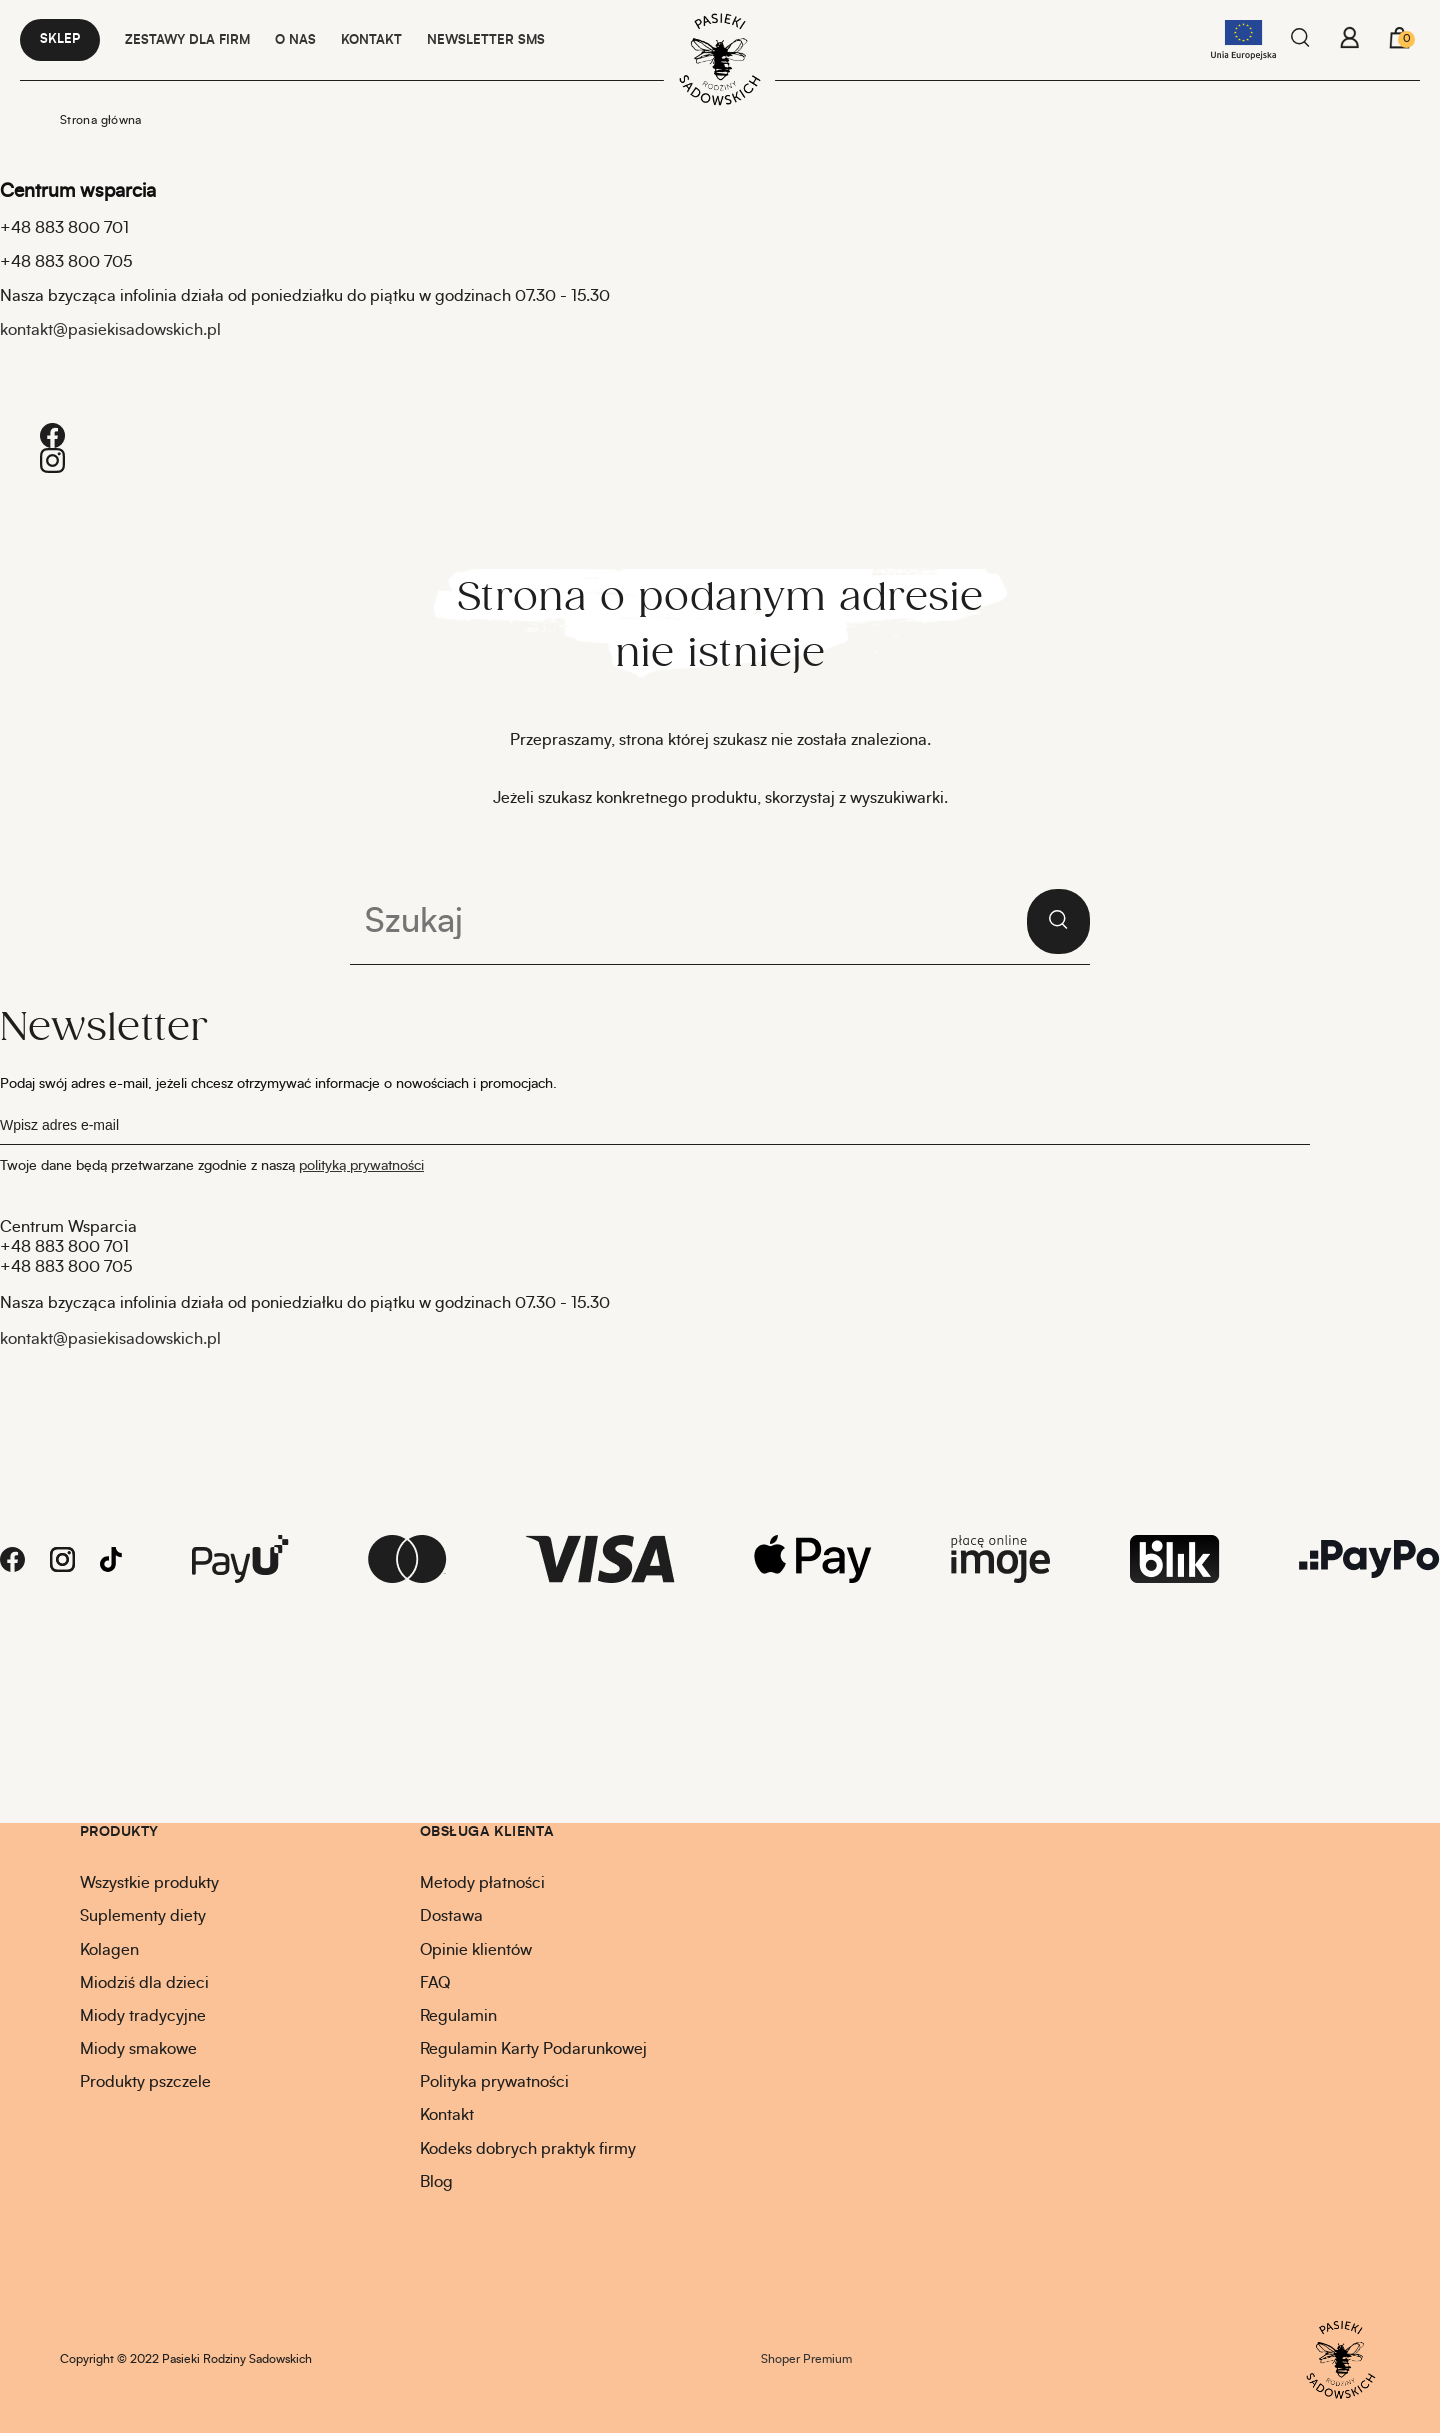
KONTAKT (371, 40)
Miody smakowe (138, 2049)
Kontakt (447, 2115)
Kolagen (109, 1950)
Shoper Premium (806, 2359)
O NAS (295, 40)
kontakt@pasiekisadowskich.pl (110, 330)
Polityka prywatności (494, 2082)
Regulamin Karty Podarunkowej (533, 2049)
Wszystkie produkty (149, 1883)
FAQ (435, 1983)
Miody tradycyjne (143, 2016)
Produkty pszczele (145, 2082)
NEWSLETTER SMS (486, 40)
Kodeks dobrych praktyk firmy (528, 2149)
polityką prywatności (361, 1166)
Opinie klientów (476, 1950)
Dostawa (451, 1916)
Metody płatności (482, 1883)
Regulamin (458, 2016)
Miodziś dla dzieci (144, 1983)
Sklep (60, 39)
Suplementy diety (143, 1916)
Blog (436, 2182)
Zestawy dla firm (187, 40)
